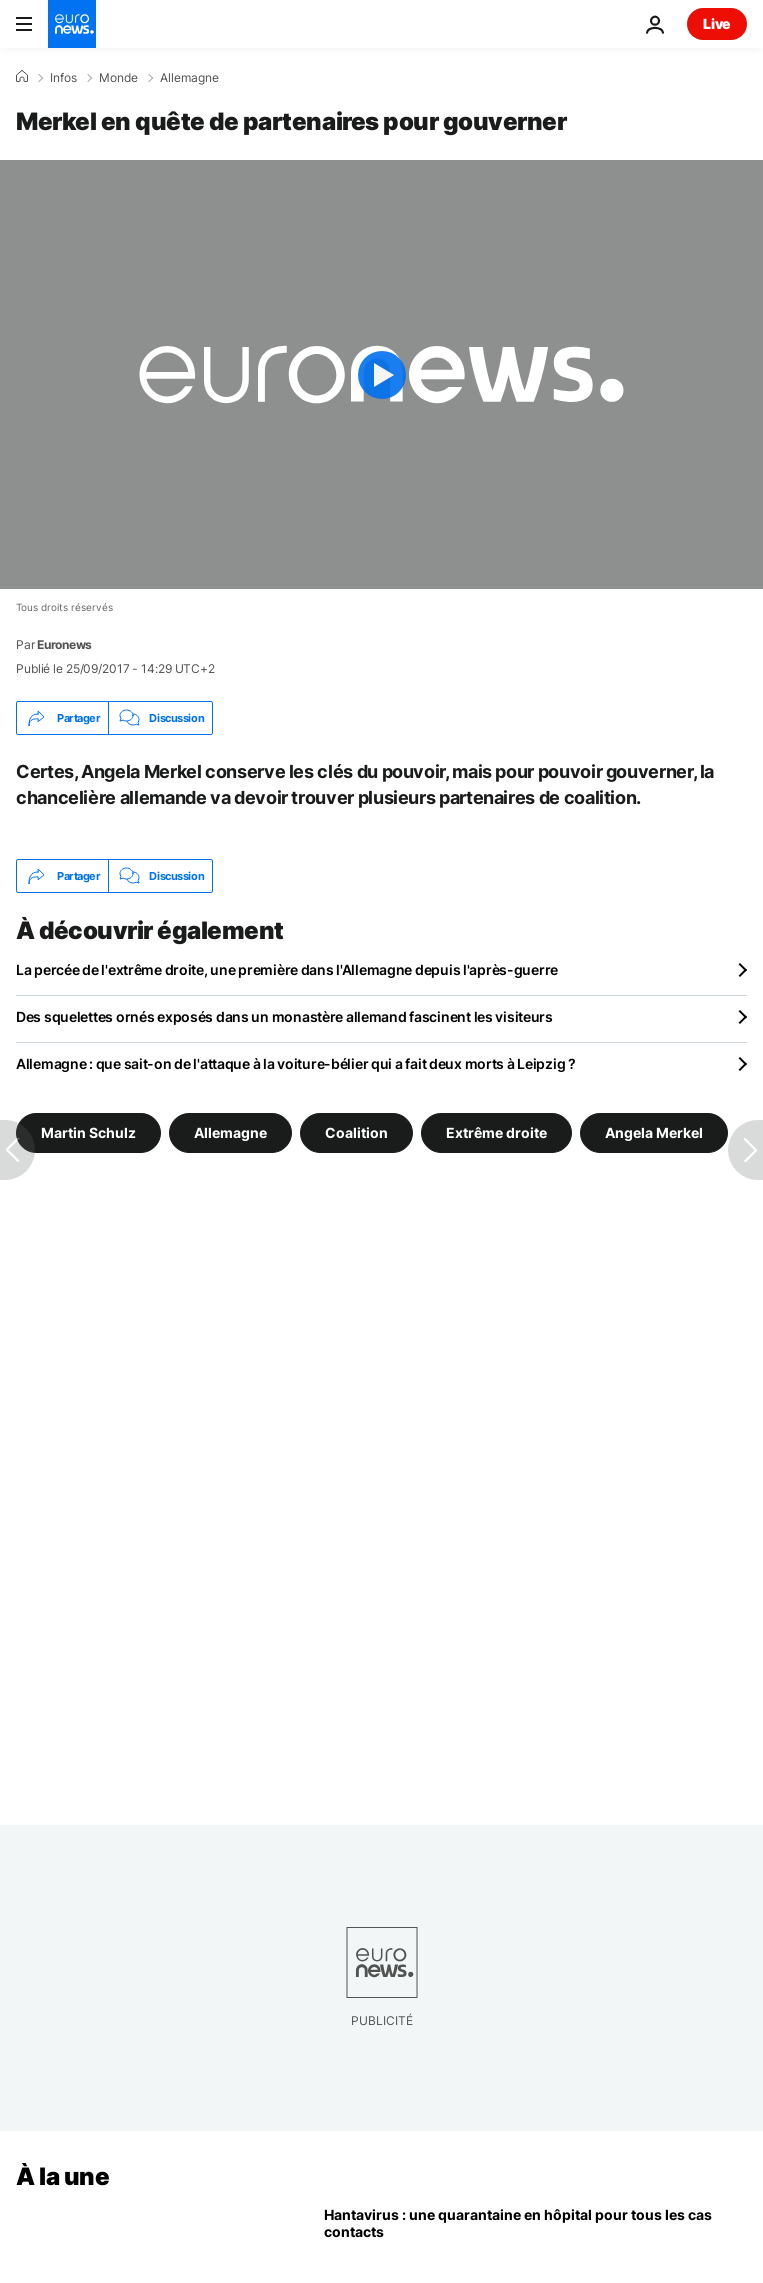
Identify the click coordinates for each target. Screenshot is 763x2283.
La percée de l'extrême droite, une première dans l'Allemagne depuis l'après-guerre (287, 969)
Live (717, 23)
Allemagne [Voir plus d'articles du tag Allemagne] (230, 1132)
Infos (63, 78)
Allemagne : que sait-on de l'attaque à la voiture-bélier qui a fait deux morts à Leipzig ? (296, 1063)
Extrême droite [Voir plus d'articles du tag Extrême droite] (496, 1132)
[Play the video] (381, 374)
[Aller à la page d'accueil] (72, 24)
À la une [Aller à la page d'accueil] (62, 2176)
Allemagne (189, 78)
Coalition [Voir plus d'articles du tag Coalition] (356, 1132)
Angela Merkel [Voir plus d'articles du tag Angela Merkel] (654, 1132)
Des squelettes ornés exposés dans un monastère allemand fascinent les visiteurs (284, 1016)
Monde (118, 78)
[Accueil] (22, 77)
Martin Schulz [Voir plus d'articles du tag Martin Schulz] (88, 1132)
